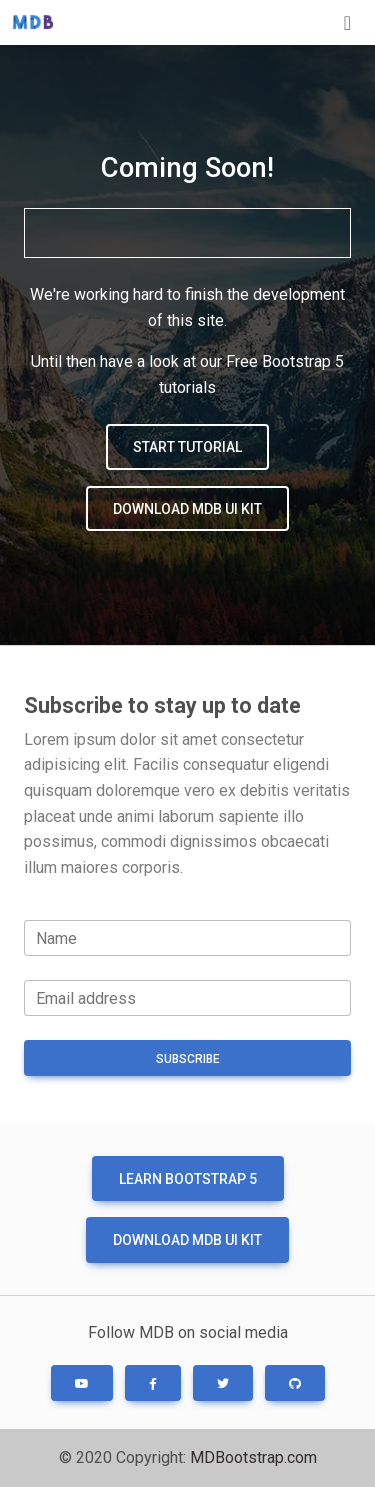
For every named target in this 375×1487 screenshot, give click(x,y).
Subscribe (188, 1059)
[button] (82, 1383)
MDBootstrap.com (253, 1457)
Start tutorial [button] (187, 447)
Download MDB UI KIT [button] (187, 509)
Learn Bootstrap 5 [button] (188, 1179)
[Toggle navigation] (347, 23)
